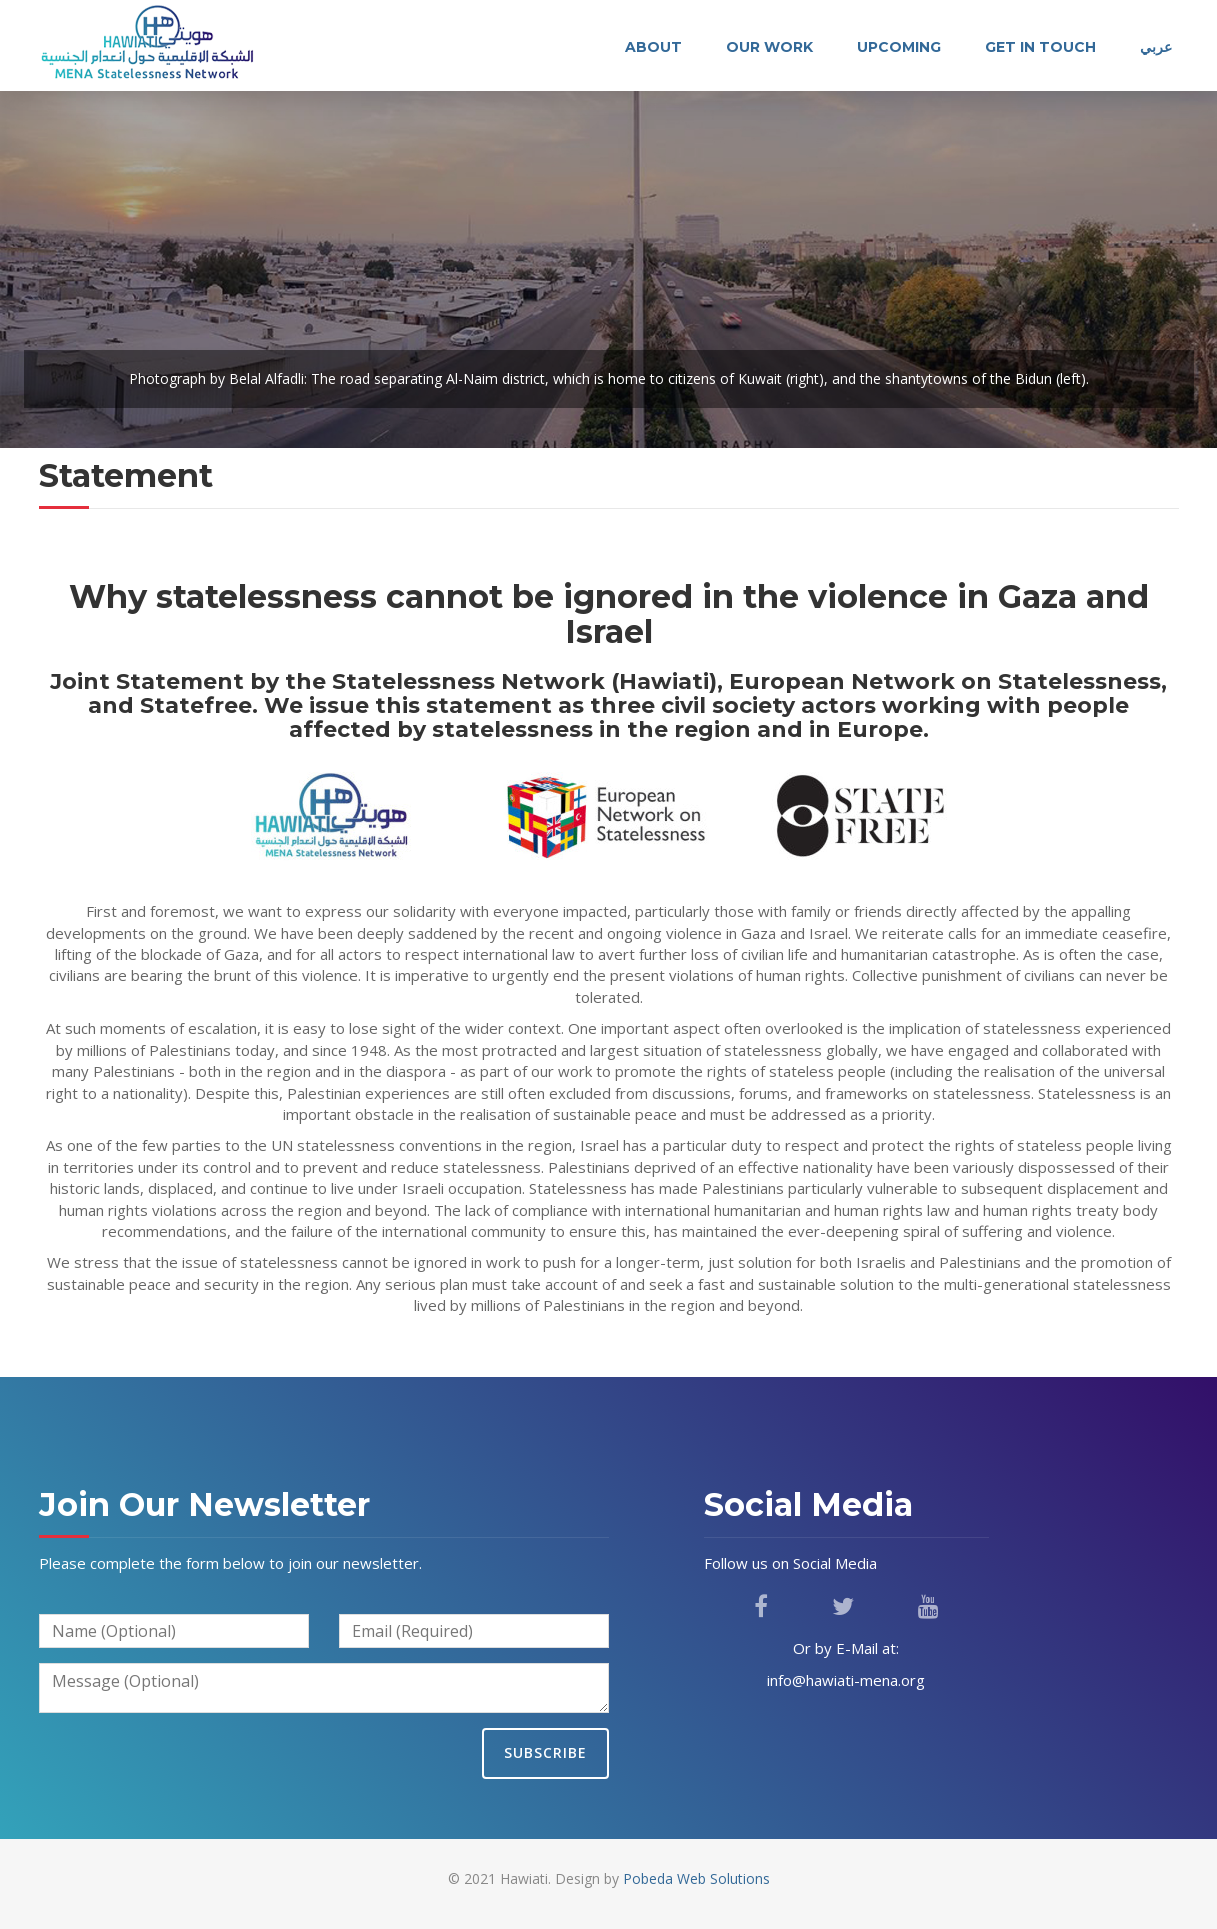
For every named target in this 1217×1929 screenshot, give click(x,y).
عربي (1156, 47)
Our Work (769, 47)
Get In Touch (1040, 47)
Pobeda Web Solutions (696, 1878)
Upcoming (899, 47)
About (653, 47)
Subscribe (545, 1752)
